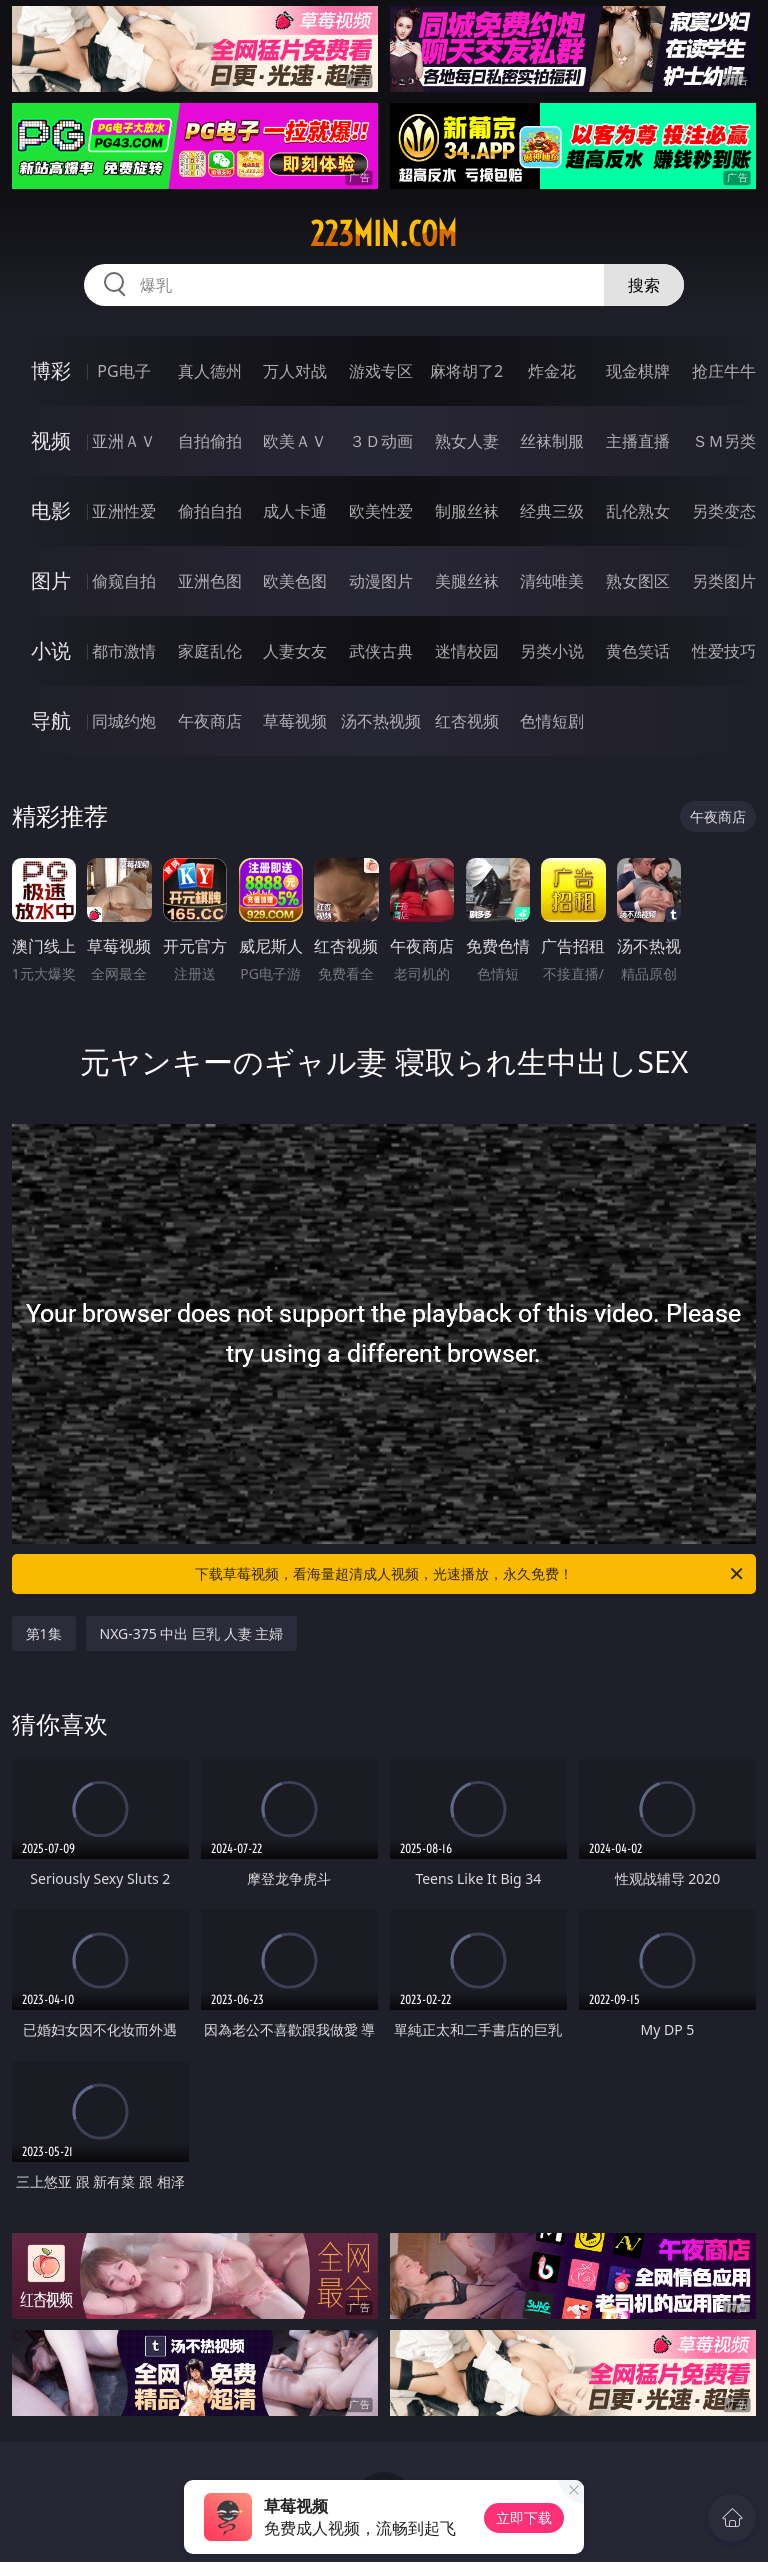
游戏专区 (381, 371)
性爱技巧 (724, 651)
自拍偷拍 (210, 441)
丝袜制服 (552, 441)
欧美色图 (295, 581)
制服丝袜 (467, 511)
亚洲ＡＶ (124, 441)
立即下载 (524, 2517)
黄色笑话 (638, 651)
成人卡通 (295, 511)
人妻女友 (295, 651)
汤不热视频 (381, 721)
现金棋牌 (638, 371)
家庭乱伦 (210, 651)
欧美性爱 (381, 511)
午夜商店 (210, 721)
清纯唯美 (552, 581)
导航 (51, 720)
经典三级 (552, 511)
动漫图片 (381, 581)
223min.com (383, 234)
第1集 (44, 1633)
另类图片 (724, 581)
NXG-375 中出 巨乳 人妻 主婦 (192, 1633)
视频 (51, 440)
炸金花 (552, 371)
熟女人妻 (467, 441)
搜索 (644, 285)
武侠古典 (381, 651)
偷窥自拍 (124, 581)
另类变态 (724, 511)
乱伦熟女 (638, 511)
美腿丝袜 (467, 581)
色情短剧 (552, 721)
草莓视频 (295, 721)
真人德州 (210, 371)
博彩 (51, 370)
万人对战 (295, 371)
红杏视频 (467, 721)
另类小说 (552, 651)
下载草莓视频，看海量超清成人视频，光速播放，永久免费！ (470, 1574)
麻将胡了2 (466, 371)
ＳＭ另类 (724, 441)
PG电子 (123, 371)
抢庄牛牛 (724, 371)
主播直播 (638, 441)
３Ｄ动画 (381, 441)
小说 (51, 650)
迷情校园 (467, 651)
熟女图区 (638, 581)
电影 (51, 510)
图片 (51, 580)
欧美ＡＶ (295, 441)
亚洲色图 (210, 581)
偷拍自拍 (210, 511)
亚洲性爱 (124, 511)
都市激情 (124, 651)
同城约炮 (124, 721)
